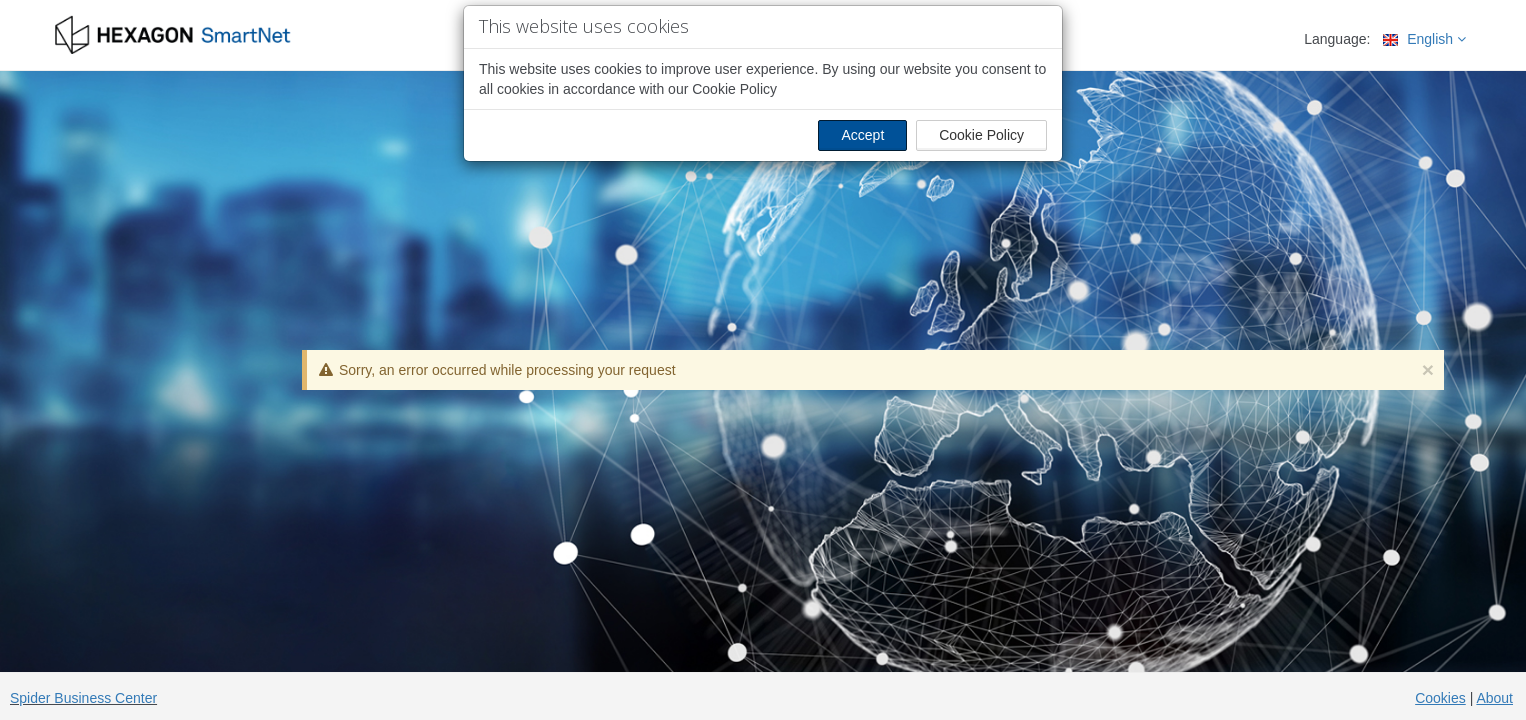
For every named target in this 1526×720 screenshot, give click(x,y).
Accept (862, 135)
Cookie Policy (981, 135)
